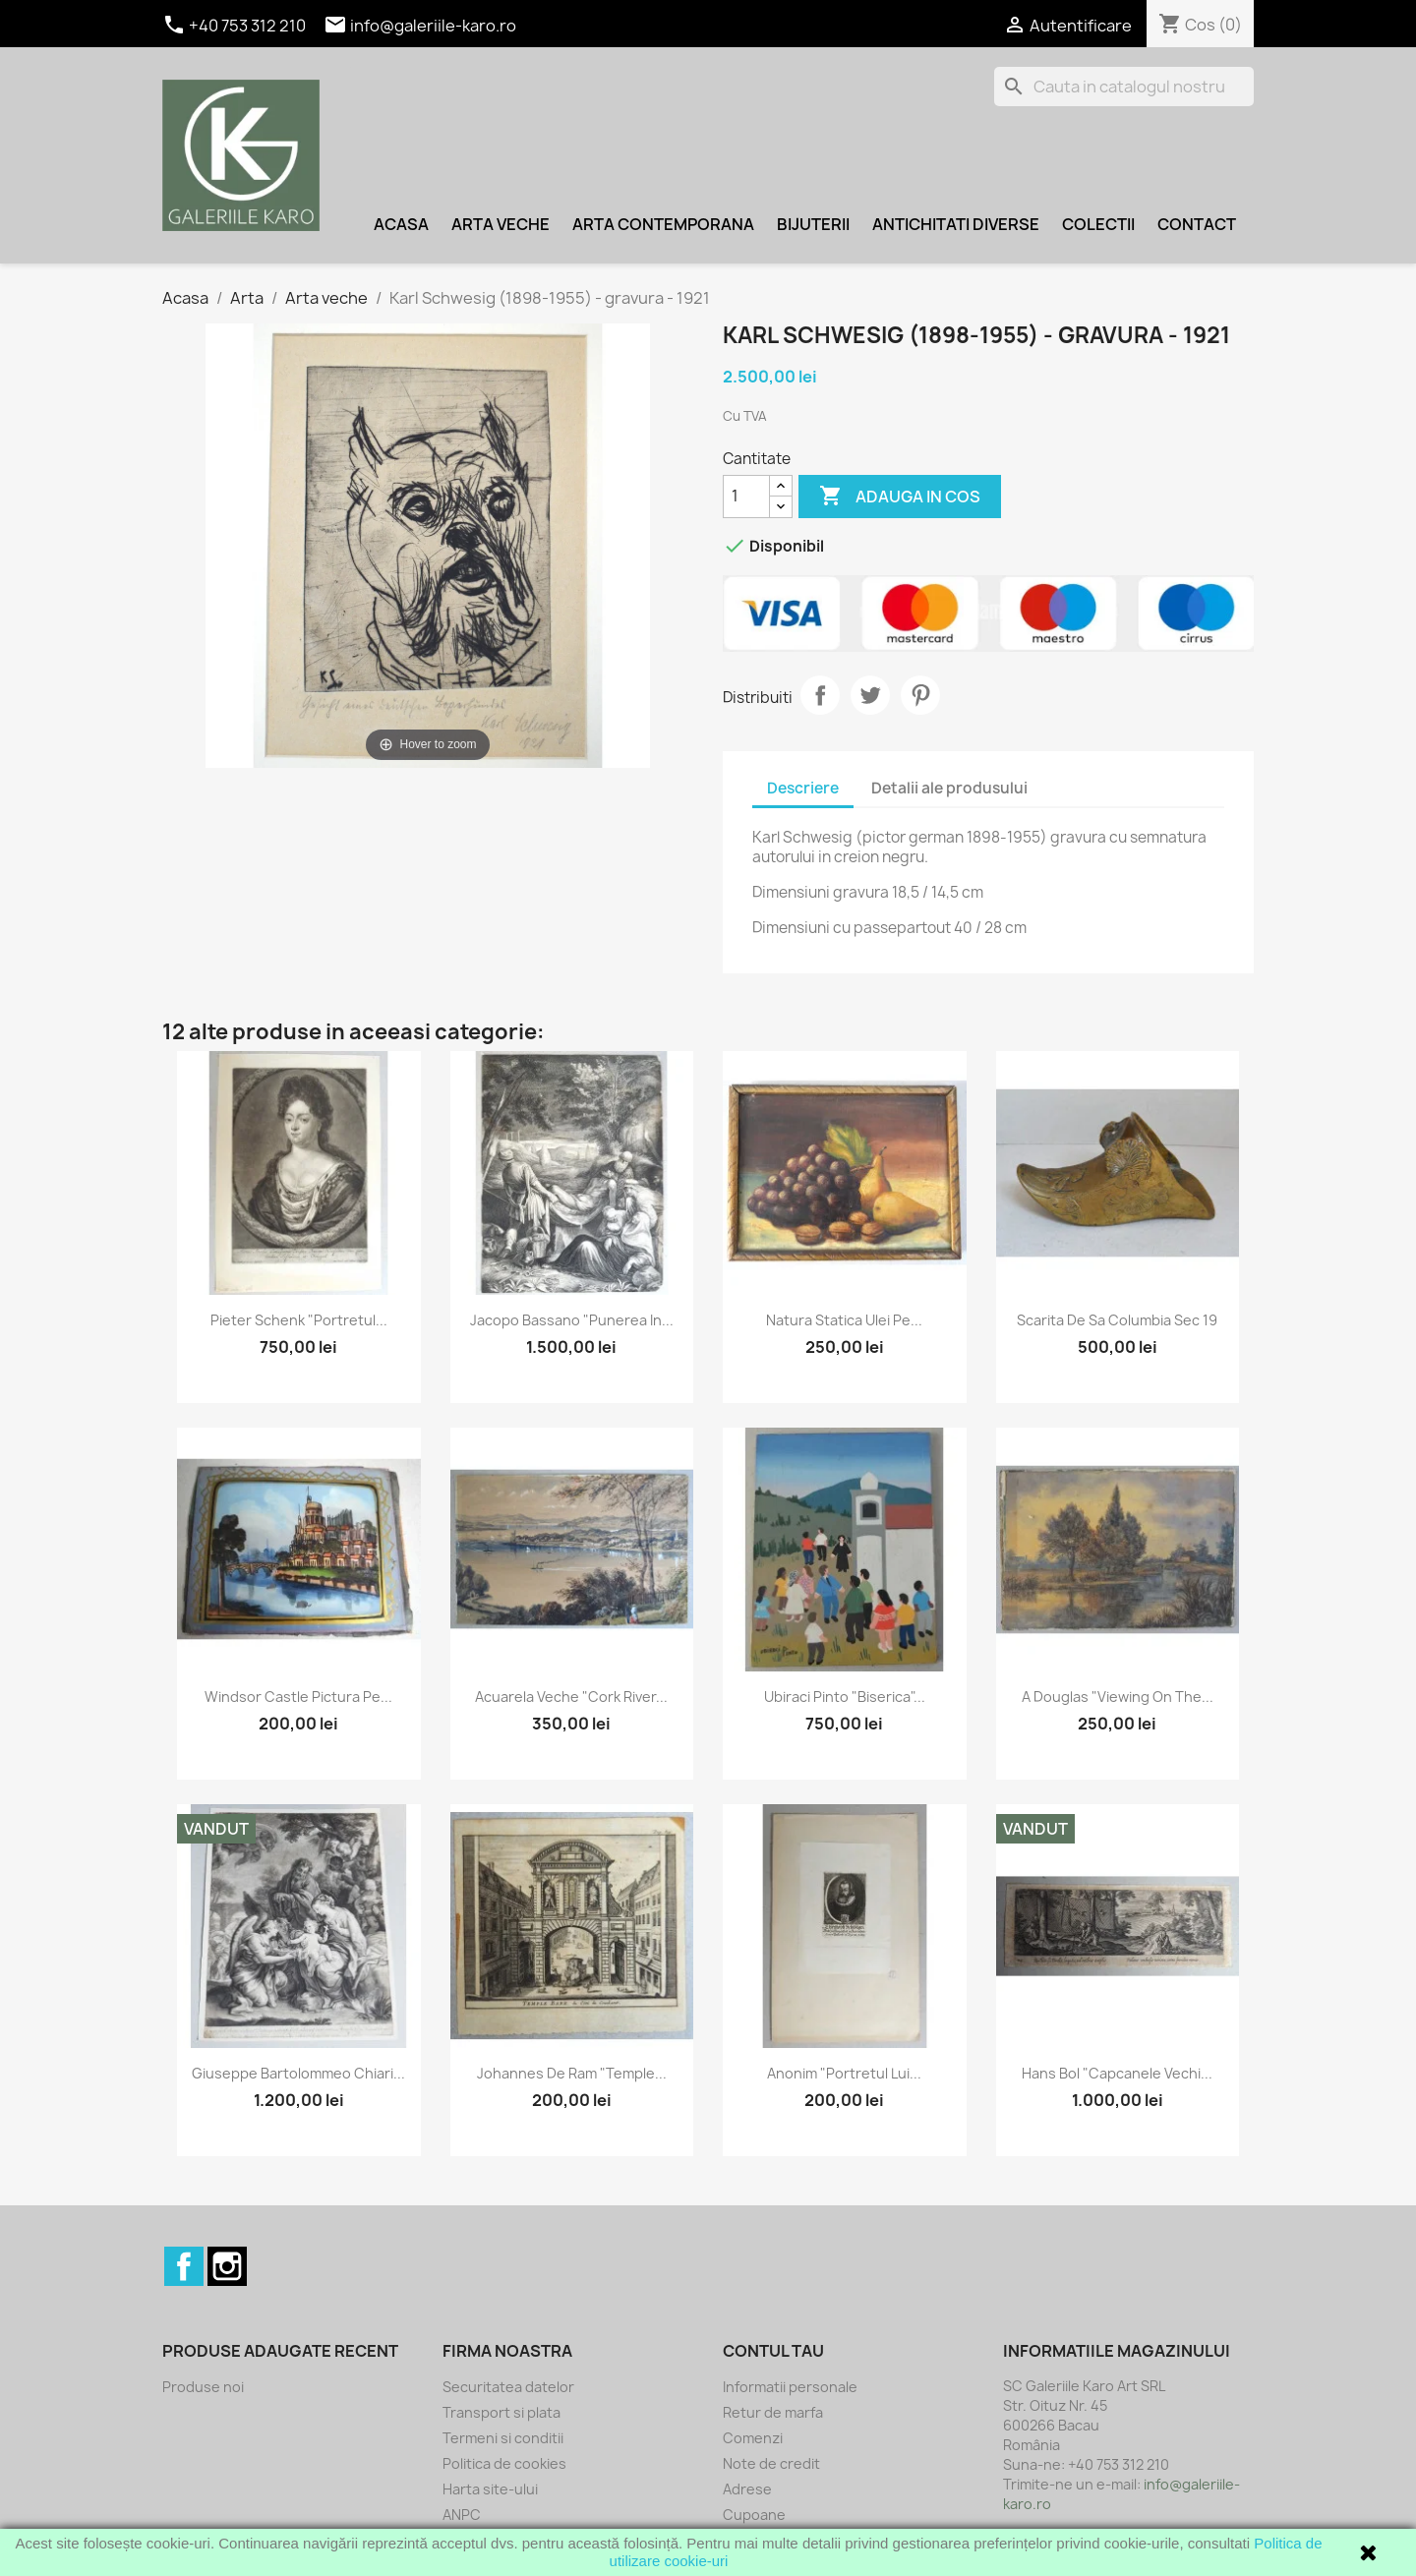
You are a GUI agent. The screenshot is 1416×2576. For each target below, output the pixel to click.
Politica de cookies (504, 2463)
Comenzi (753, 2438)
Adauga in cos (899, 496)
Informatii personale (790, 2386)
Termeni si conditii (502, 2438)
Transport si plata (501, 2412)
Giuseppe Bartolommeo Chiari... (298, 2073)
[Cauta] (1124, 86)
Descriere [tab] (803, 788)
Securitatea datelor (508, 2386)
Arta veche (500, 224)
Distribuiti (820, 695)
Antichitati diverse (955, 224)
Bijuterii (813, 224)
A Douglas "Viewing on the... (1117, 1696)
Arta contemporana (663, 224)
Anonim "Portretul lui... (844, 2073)
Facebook (184, 2266)
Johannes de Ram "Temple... (572, 2073)
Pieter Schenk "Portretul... (298, 1320)
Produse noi (203, 2386)
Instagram (227, 2266)
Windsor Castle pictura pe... (298, 1696)
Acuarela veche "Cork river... (571, 1696)
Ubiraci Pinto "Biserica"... (844, 1696)
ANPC (461, 2514)
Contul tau (773, 2351)
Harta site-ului (490, 2489)
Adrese (747, 2489)
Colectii (1098, 224)
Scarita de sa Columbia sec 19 (1117, 1320)
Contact (1196, 224)
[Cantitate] (746, 496)
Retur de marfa (773, 2412)
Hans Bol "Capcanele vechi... (1117, 2073)
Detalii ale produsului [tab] (949, 788)
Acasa (401, 224)
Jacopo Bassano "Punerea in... (572, 1320)
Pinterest (920, 695)
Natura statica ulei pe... (844, 1320)
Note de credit (771, 2463)
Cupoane (754, 2514)
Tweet (870, 695)
